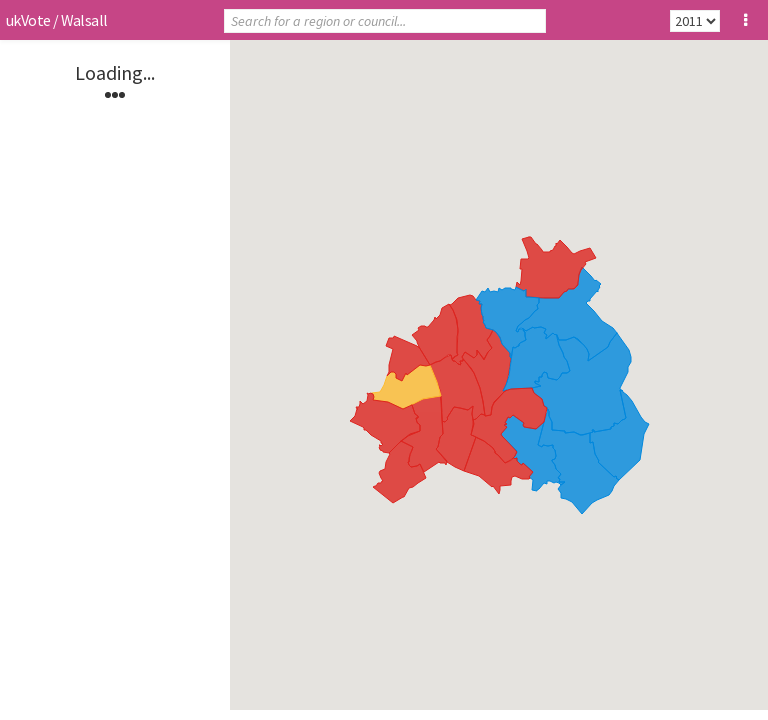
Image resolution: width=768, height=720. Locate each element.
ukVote (28, 20)
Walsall (84, 20)
